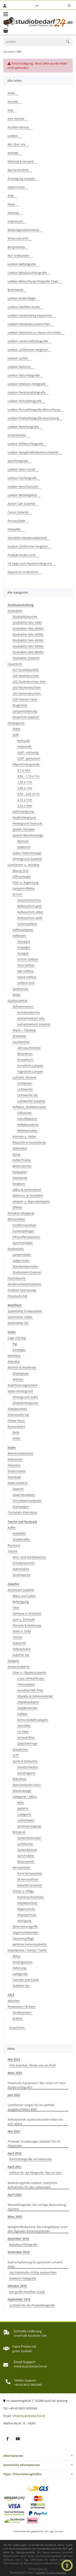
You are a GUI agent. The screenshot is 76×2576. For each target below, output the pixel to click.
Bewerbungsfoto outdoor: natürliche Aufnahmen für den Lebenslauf (32, 2185)
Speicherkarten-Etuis (27, 1785)
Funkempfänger (23, 1231)
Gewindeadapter (24, 1495)
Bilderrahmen (22, 1166)
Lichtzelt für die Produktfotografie (32, 2305)
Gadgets (13, 1661)
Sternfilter (24, 1726)
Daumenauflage (23, 1938)
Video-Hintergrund (20, 1391)
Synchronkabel (23, 1243)
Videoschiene (22, 1649)
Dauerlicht (15, 664)
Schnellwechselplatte (27, 1501)
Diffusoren (24, 1113)
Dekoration (20, 1148)
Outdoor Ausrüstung (22, 1290)
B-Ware (17, 2018)
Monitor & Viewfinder (22, 1367)
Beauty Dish (21, 871)
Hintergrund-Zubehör (27, 859)
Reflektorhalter (27, 1130)
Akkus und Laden (24, 1596)
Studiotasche (16, 1278)
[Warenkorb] (5, 30)
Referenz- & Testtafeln (28, 1195)
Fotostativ (14, 1465)
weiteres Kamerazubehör (30, 1944)
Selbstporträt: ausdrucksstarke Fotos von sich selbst (35, 2122)
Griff (15, 1755)
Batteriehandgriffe (25, 1926)
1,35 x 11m (24, 782)
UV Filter (23, 1732)
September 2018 (19, 2299)
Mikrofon (14, 1361)
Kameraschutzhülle (30, 1897)
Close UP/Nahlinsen (30, 1678)
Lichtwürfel (25, 1089)
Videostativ (15, 1459)
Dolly (16, 1432)
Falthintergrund (23, 812)
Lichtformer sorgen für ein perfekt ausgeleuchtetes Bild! (31, 2107)
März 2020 (15, 2217)
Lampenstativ (22, 1255)
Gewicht (18, 1489)
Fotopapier (20, 1172)
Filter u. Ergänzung (25, 882)
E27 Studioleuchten (26, 670)
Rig (15, 1344)
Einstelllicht (25, 1060)
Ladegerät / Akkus (25, 1797)
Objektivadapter (28, 1702)
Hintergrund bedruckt (27, 823)
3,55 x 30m (24, 806)
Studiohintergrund (25, 1403)
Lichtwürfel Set (27, 1095)
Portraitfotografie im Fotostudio (30, 2159)
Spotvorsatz (20, 989)
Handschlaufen (27, 1767)
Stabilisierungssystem (22, 1385)
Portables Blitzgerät (21, 1213)
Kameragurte (26, 1773)
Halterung (19, 1968)
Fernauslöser (21, 1867)
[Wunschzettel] (69, 5)
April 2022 (14, 2153)
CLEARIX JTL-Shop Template (51, 2572)
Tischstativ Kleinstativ (22, 1512)
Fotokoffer (19, 1533)
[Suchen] (34, 41)
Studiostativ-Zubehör (27, 1272)
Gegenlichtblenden (26, 1932)
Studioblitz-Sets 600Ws (28, 646)
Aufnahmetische (28, 1012)
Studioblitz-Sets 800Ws (28, 652)
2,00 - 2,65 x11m (28, 794)
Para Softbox (25, 965)
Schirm (17, 894)
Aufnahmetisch (23, 1006)
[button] (37, 5)
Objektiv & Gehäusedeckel (35, 1696)
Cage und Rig (17, 1338)
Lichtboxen (24, 1083)
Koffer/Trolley (22, 1160)
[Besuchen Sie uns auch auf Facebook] (7, 2438)
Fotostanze (20, 1178)
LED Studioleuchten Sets (29, 682)
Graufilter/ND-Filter (30, 1690)
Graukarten (20, 1749)
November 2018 (18, 2252)
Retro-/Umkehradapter (32, 1720)
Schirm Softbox (27, 959)
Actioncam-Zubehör (21, 1590)
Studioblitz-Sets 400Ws (28, 640)
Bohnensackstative (20, 1453)
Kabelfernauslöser (29, 1885)
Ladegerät (24, 1814)
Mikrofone (19, 1779)
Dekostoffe (24, 747)
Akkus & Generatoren (27, 1190)
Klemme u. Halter (24, 1136)
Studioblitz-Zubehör (26, 658)
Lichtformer (25, 1844)
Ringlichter (20, 705)
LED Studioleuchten (26, 676)
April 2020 (14, 2195)
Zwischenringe (27, 1743)
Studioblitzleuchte (25, 617)
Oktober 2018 (17, 2286)
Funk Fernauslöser (29, 1873)
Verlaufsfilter (26, 1737)
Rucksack (14, 1545)
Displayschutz (26, 1915)
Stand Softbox (26, 977)
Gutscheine (17, 2028)
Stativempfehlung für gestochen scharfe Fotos (35, 2264)
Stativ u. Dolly (22, 1631)
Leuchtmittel (21, 1042)
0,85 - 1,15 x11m (28, 776)
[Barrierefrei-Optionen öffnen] (67, 2565)
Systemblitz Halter (20, 1317)
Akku (20, 1802)
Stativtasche (21, 1569)
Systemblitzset (27, 1850)
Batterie (22, 1808)
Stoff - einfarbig (28, 752)
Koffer (12, 1527)
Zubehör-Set (21, 1986)
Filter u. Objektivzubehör (29, 1672)
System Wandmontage (28, 835)
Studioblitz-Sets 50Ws (27, 622)
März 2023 (15, 2073)
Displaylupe (21, 1373)
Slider (16, 1438)
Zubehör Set (21, 1655)
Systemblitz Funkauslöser (25, 1311)
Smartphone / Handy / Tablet (27, 1950)
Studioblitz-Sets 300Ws (28, 634)
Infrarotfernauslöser (26, 1237)
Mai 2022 (14, 2131)
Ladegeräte (20, 1974)
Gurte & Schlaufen (25, 1761)
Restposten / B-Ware (21, 2007)
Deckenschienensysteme (24, 1284)
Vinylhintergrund (24, 817)
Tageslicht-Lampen (30, 1071)
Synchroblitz (25, 1856)
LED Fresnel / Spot (25, 699)
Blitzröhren (25, 1054)
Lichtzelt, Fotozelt (24, 1077)
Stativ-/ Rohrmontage (27, 853)
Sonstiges (19, 1350)
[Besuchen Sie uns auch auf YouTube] (18, 2438)
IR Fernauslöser (28, 1879)
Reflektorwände (28, 1125)
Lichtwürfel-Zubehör (31, 1101)
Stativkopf (14, 1477)
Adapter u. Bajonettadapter (31, 1201)
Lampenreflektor (24, 888)
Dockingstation (23, 1962)
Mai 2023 (14, 2059)
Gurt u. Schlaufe (24, 1619)
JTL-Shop (28, 2572)
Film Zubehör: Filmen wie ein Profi (32, 2065)
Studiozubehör (18, 1001)
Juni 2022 (14, 2095)
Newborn (19, 1184)
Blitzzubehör (26, 1862)
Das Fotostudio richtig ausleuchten (33, 2272)
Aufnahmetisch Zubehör (33, 1024)
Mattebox (14, 1356)
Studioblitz (15, 611)
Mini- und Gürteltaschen (29, 1557)
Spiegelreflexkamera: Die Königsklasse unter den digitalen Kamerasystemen (38, 2229)
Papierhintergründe (26, 764)
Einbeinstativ (16, 1471)
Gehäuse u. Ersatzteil (27, 1613)
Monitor (18, 1379)
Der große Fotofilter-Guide (27, 2292)
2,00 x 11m (24, 788)
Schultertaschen (24, 1563)
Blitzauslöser (16, 1219)
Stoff (16, 735)
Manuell (23, 841)
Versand (59, 2531)
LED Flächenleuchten (27, 687)
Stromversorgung (29, 1826)
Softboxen (19, 936)
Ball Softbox (25, 971)
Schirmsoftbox (27, 924)
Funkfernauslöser (24, 1225)
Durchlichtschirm (29, 900)
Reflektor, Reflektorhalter (29, 1107)
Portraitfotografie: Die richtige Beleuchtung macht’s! (37, 2207)
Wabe (16, 995)
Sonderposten (22, 2012)
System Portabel (23, 829)
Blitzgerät (19, 1832)
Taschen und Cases (26, 1980)
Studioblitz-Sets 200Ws (28, 628)
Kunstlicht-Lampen (30, 1066)
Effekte (17, 1207)
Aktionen (14, 2001)
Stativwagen (21, 1506)
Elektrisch (24, 847)
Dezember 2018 (18, 2239)
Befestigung (21, 1602)
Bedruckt (23, 741)
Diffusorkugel (22, 876)
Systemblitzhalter (29, 1838)
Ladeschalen (25, 1820)
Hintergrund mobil (25, 1397)
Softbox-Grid (25, 983)
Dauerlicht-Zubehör (26, 717)
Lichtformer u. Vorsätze (23, 865)
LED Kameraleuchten (27, 693)
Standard (23, 941)
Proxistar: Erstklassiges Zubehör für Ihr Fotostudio (34, 2144)
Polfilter (22, 1714)
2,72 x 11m (24, 800)
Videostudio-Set (18, 1415)
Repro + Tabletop (24, 1030)
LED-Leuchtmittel (29, 1048)
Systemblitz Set (18, 1323)
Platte (16, 729)
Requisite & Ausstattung (29, 1142)
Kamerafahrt (16, 1426)
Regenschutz (26, 1909)
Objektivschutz (27, 1903)
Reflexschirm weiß (29, 918)
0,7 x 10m (23, 770)
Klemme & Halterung (27, 1625)
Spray (16, 1154)
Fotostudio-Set (17, 1296)
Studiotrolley (21, 1539)
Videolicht (19, 1643)
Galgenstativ (21, 1260)
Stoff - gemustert (28, 758)
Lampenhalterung (25, 711)
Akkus (16, 1956)
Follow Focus (16, 1421)
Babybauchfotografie (23, 2244)
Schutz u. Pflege (23, 1891)
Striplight (23, 947)
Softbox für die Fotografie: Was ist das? (35, 2173)
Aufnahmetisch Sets (31, 1018)
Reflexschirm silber (30, 912)
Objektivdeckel (27, 1708)
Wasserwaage (22, 1791)
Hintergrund (16, 723)
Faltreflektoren (27, 1119)
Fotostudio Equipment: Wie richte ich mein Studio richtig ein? (37, 2085)
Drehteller (19, 1036)
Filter (16, 1608)
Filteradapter (26, 1684)
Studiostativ (16, 1249)
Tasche (12, 1551)
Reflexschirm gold (29, 906)
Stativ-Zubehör (18, 1483)
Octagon (23, 953)
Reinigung (24, 1921)
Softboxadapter (23, 930)
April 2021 (14, 2167)
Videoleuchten (17, 1409)
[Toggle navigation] (5, 14)
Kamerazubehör (19, 1667)
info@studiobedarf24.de (28, 2416)
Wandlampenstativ (25, 1266)
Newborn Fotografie (22, 2278)
